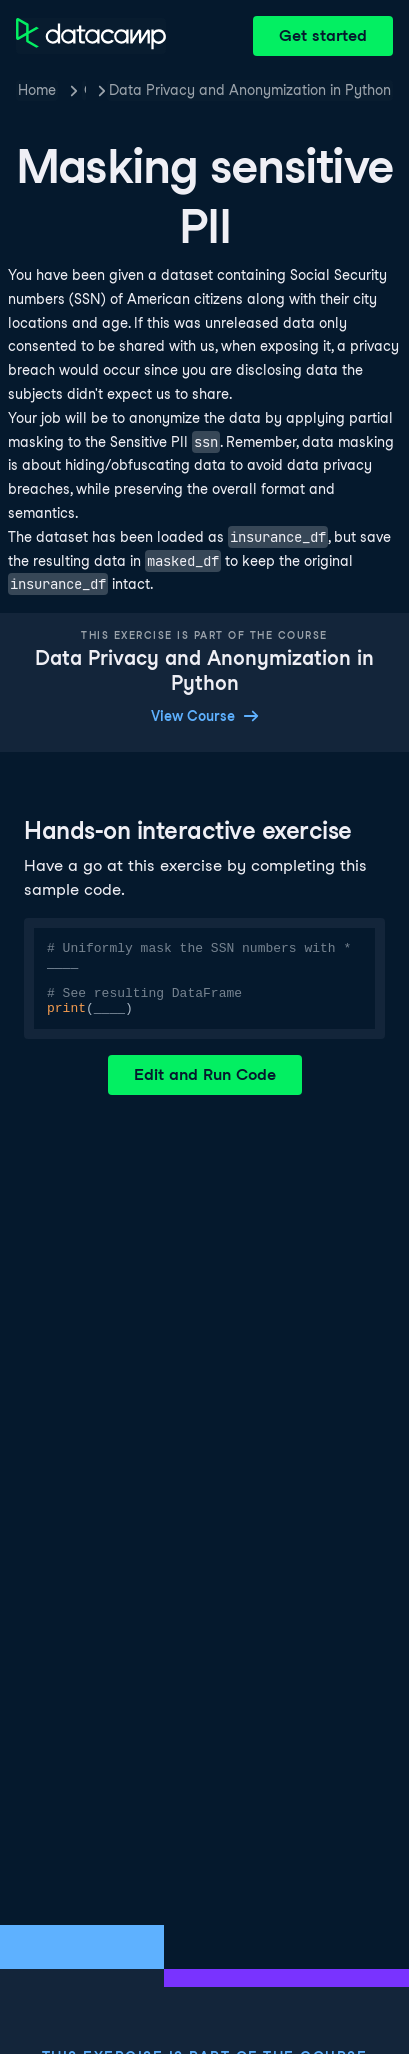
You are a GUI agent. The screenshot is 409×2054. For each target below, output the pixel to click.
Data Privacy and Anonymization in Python (250, 90)
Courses (85, 90)
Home (37, 90)
